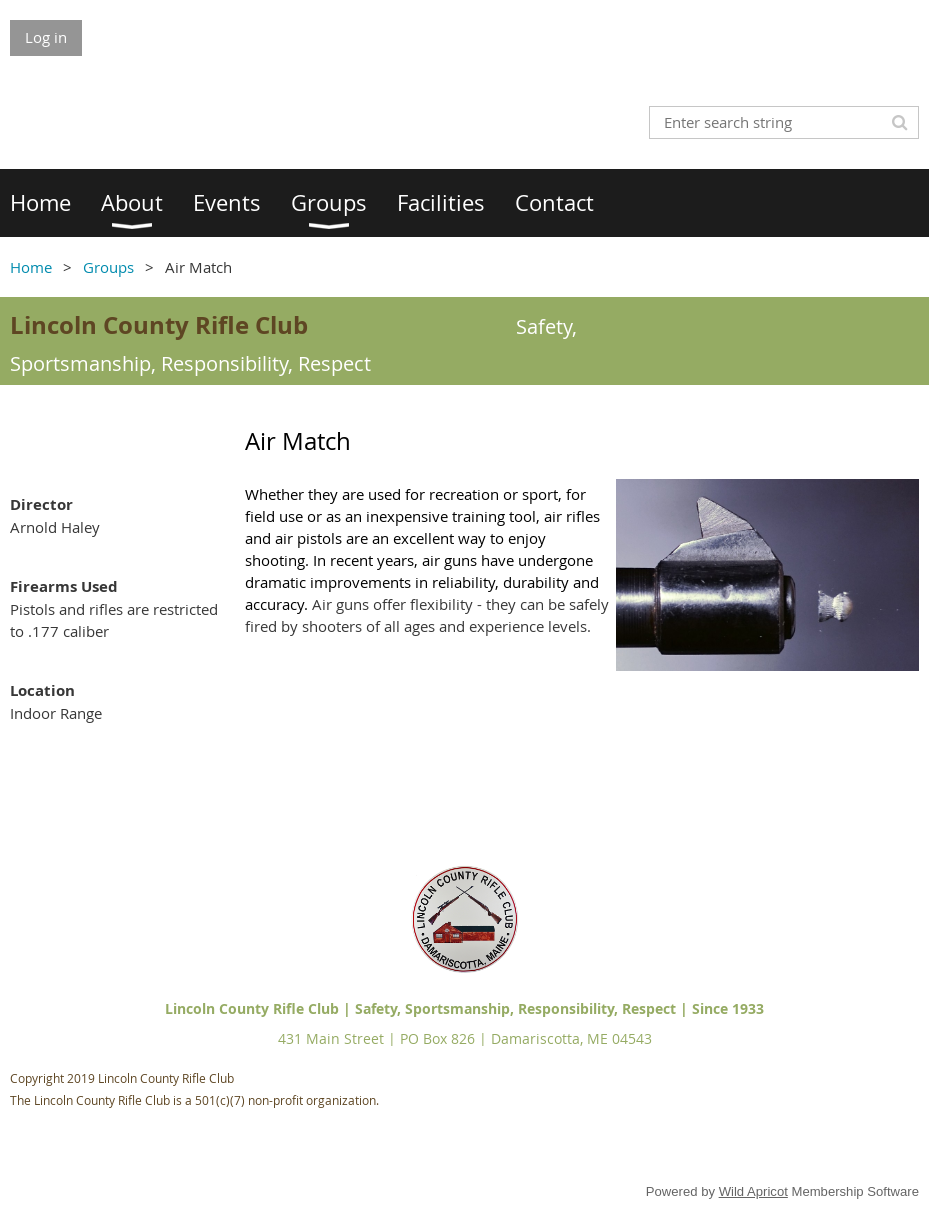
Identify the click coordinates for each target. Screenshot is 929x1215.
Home (31, 267)
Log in (46, 37)
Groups (108, 267)
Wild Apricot (753, 1191)
